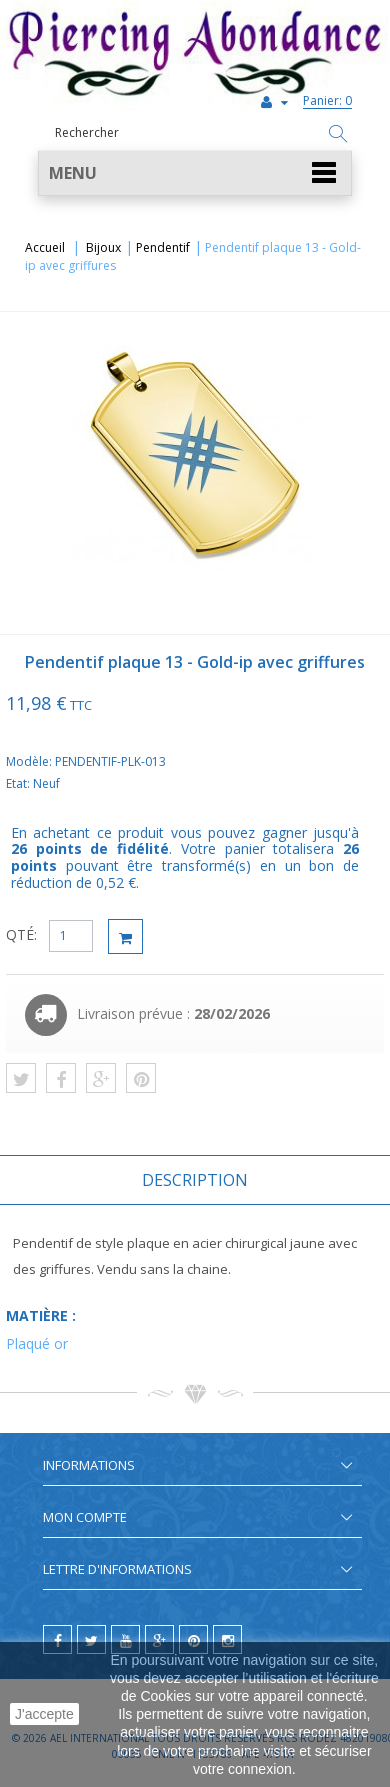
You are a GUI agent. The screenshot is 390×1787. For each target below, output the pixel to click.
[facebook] (57, 1639)
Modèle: (30, 761)
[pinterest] (193, 1639)
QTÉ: (21, 934)
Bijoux (103, 247)
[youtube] (125, 1639)
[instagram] (227, 1639)
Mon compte (85, 1517)
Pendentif (163, 247)
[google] (159, 1639)
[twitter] (91, 1639)
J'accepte (44, 1714)
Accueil (45, 247)
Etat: (19, 783)
